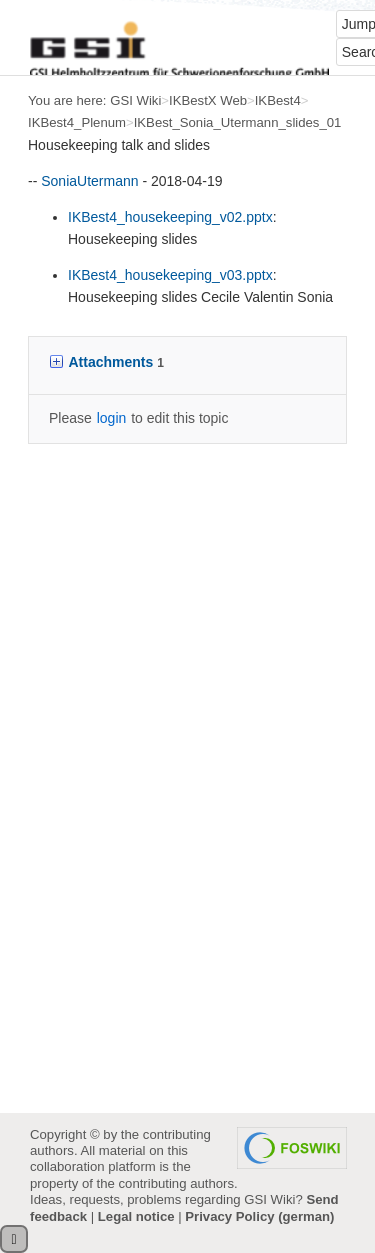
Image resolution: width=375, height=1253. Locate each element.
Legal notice (136, 1216)
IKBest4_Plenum (77, 122)
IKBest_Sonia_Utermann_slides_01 (238, 122)
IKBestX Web (208, 100)
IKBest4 (278, 100)
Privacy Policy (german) (259, 1216)
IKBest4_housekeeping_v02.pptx (170, 217)
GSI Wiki (135, 100)
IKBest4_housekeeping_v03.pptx (170, 275)
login (112, 418)
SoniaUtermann (89, 181)
